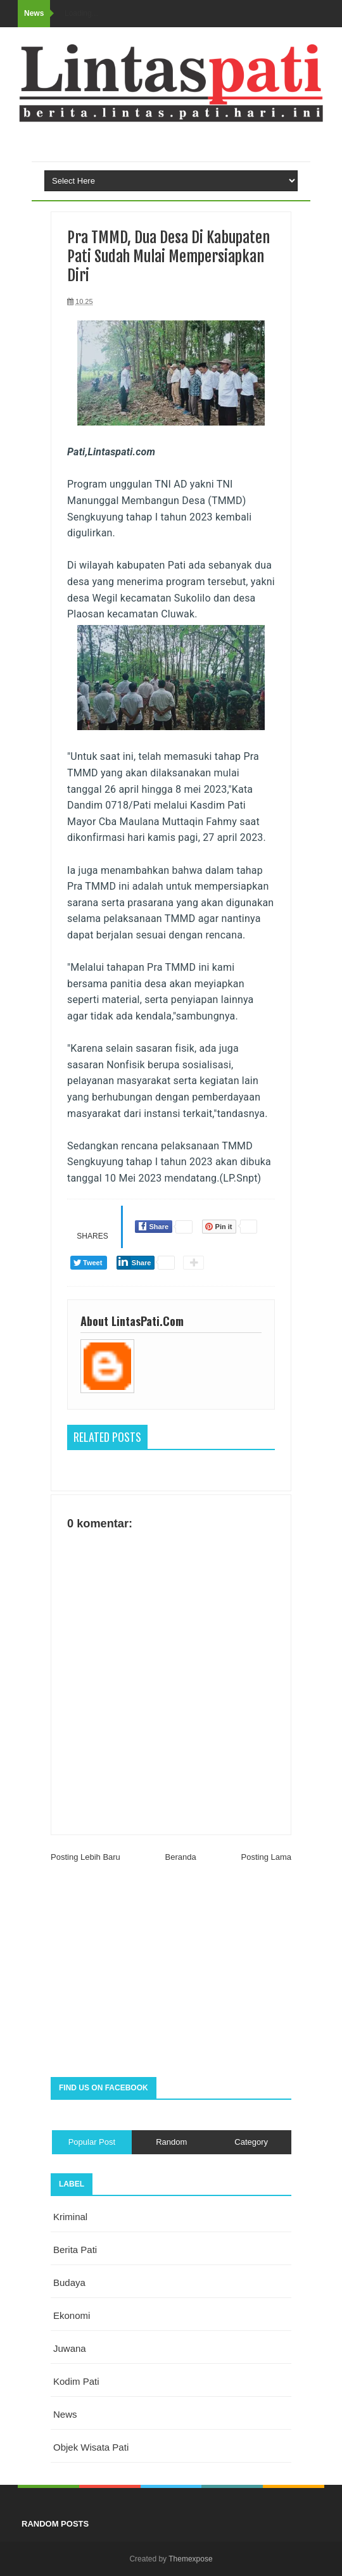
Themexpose (190, 2558)
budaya (69, 2282)
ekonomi (71, 2315)
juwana (69, 2348)
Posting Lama (266, 1857)
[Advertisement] (171, 1975)
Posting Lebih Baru (85, 1857)
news (65, 2414)
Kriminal (70, 2216)
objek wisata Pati (91, 2447)
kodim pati (76, 2381)
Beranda (180, 1857)
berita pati (75, 2249)
